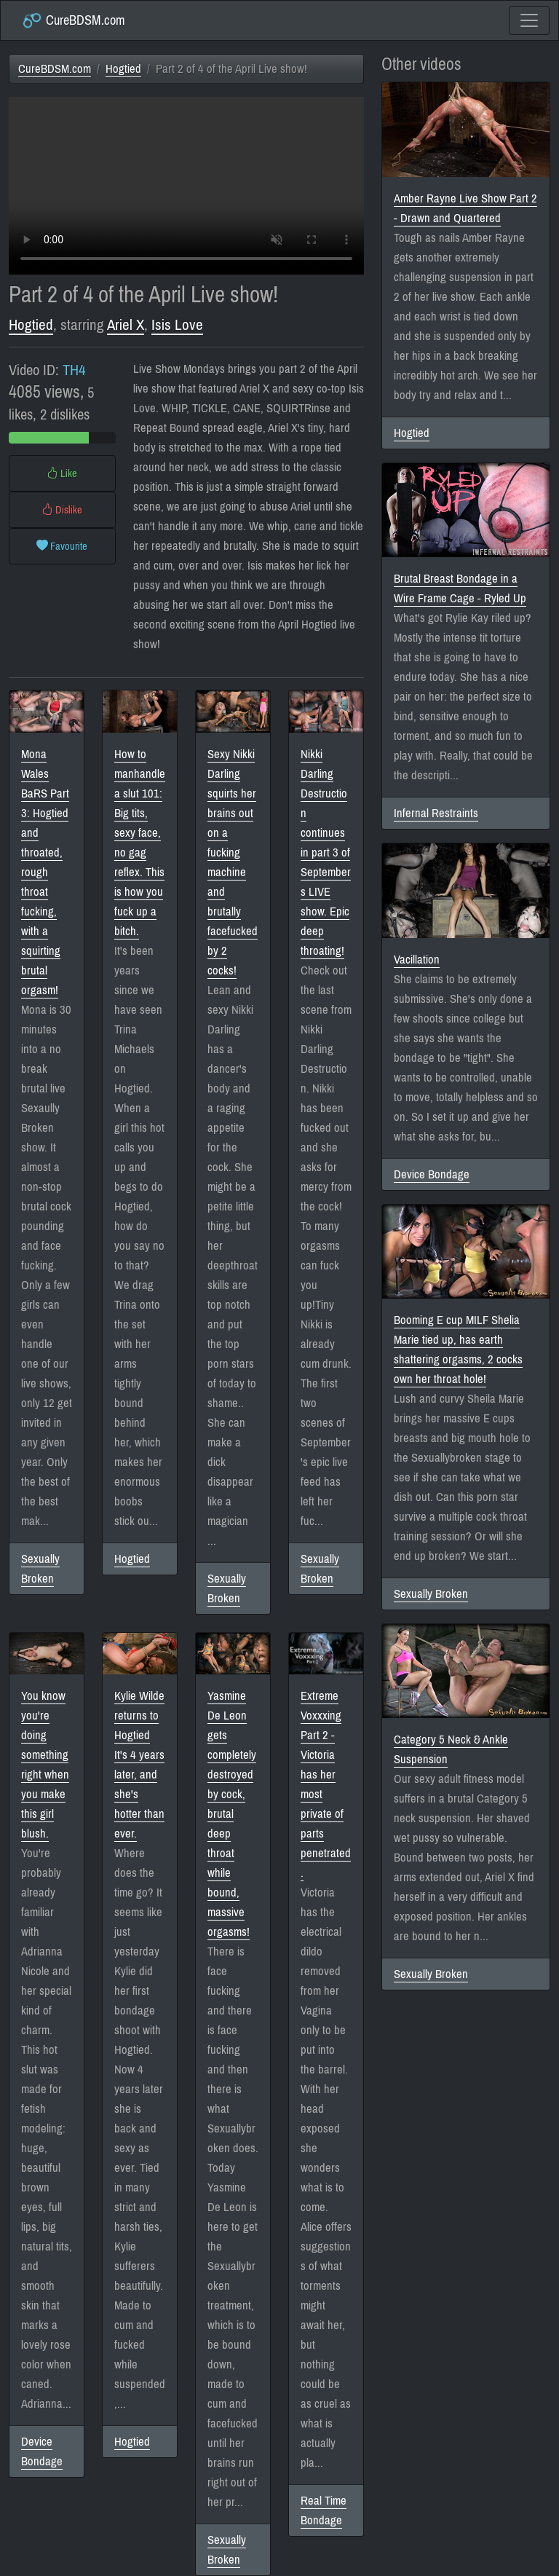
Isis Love (177, 325)
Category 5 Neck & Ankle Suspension (451, 1749)
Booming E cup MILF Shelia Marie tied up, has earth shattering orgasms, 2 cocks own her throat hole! (458, 1349)
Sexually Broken (40, 1569)
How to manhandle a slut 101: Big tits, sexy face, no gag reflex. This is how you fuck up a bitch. (139, 842)
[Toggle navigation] (529, 20)
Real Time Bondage (323, 2510)
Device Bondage (42, 2451)
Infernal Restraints (436, 813)
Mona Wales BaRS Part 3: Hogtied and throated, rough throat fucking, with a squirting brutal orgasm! (45, 872)
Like (62, 473)
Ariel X (125, 325)
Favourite (61, 546)
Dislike (61, 510)
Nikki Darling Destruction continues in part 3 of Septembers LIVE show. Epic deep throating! (326, 852)
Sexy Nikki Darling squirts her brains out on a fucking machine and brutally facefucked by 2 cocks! (232, 862)
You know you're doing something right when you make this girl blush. (45, 1765)
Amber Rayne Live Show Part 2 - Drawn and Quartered (465, 208)
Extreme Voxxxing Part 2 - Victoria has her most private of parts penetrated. (326, 1784)
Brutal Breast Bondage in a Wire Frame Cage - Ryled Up (460, 588)
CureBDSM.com (73, 20)
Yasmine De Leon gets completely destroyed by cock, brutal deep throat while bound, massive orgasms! (231, 1814)
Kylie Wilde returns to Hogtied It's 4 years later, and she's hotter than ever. (139, 1765)
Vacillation (417, 959)
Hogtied (123, 69)
